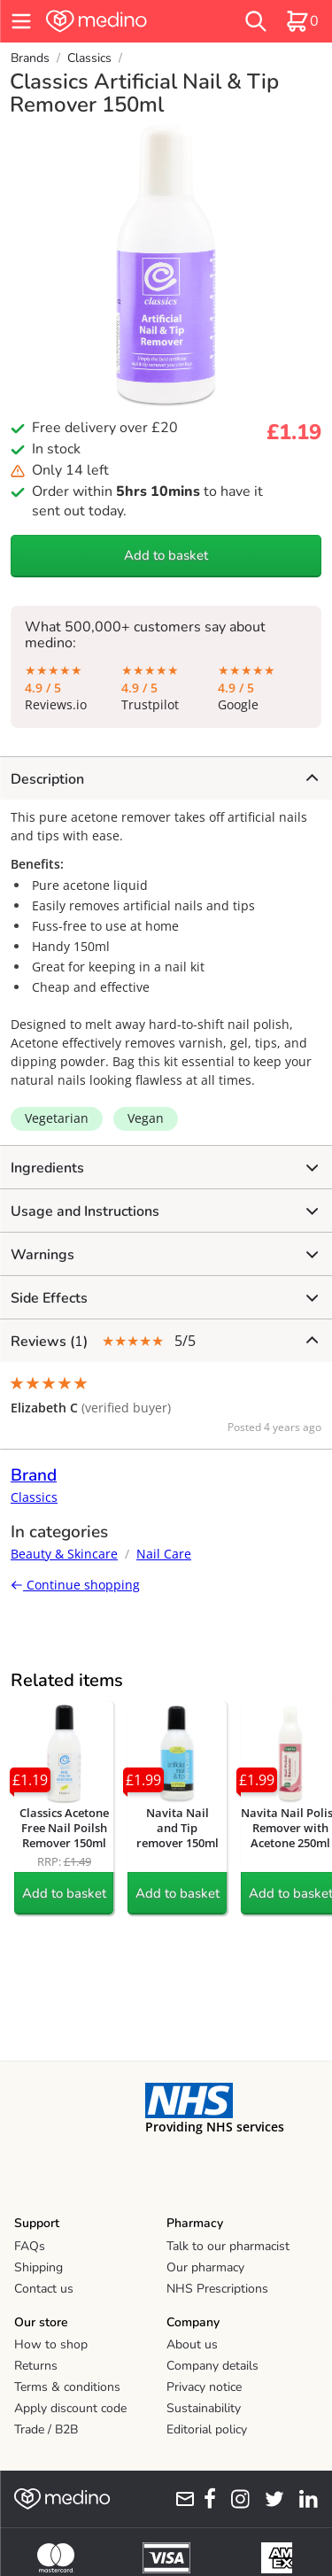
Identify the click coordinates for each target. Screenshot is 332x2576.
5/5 (164, 1341)
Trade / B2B (46, 2429)
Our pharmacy (205, 2267)
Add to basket (166, 555)
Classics (89, 58)
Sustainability (203, 2408)
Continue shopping (75, 1584)
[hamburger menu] (21, 21)
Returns (36, 2365)
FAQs (29, 2246)
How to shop (51, 2344)
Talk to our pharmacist (228, 2246)
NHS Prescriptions (217, 2288)
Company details (212, 2365)
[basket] (301, 21)
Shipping (38, 2267)
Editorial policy (206, 2429)
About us (192, 2344)
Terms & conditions (67, 2387)
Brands (30, 58)
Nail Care (163, 1553)
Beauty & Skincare (64, 1553)
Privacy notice (204, 2387)
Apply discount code (70, 2408)
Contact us (43, 2288)
